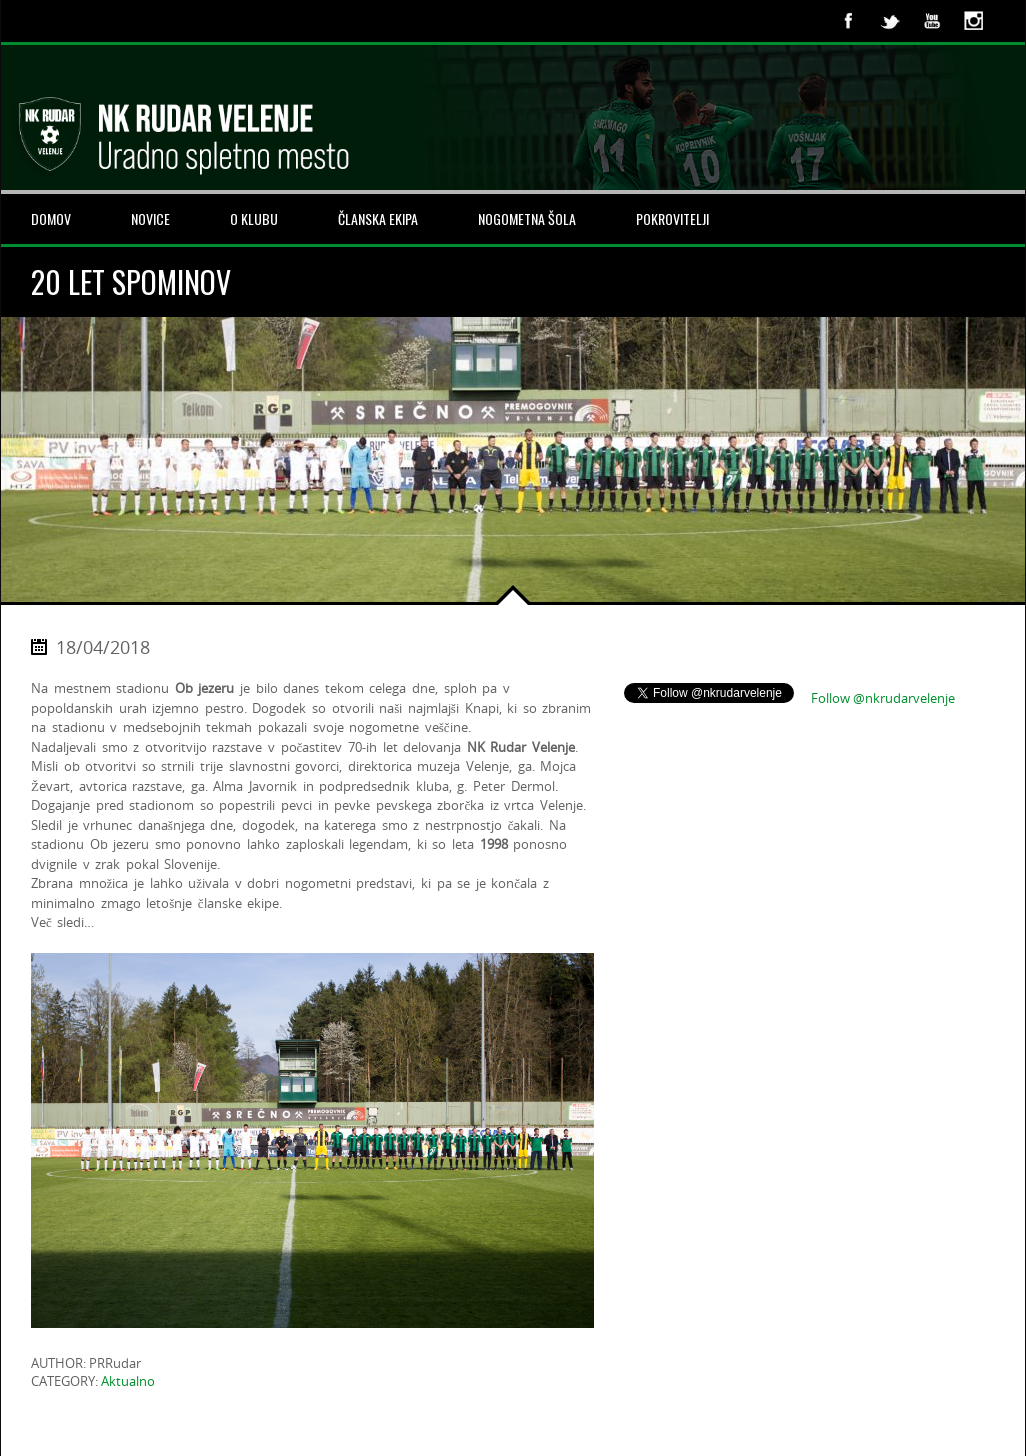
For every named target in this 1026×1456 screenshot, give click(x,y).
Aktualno (128, 1381)
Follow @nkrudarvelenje (883, 698)
